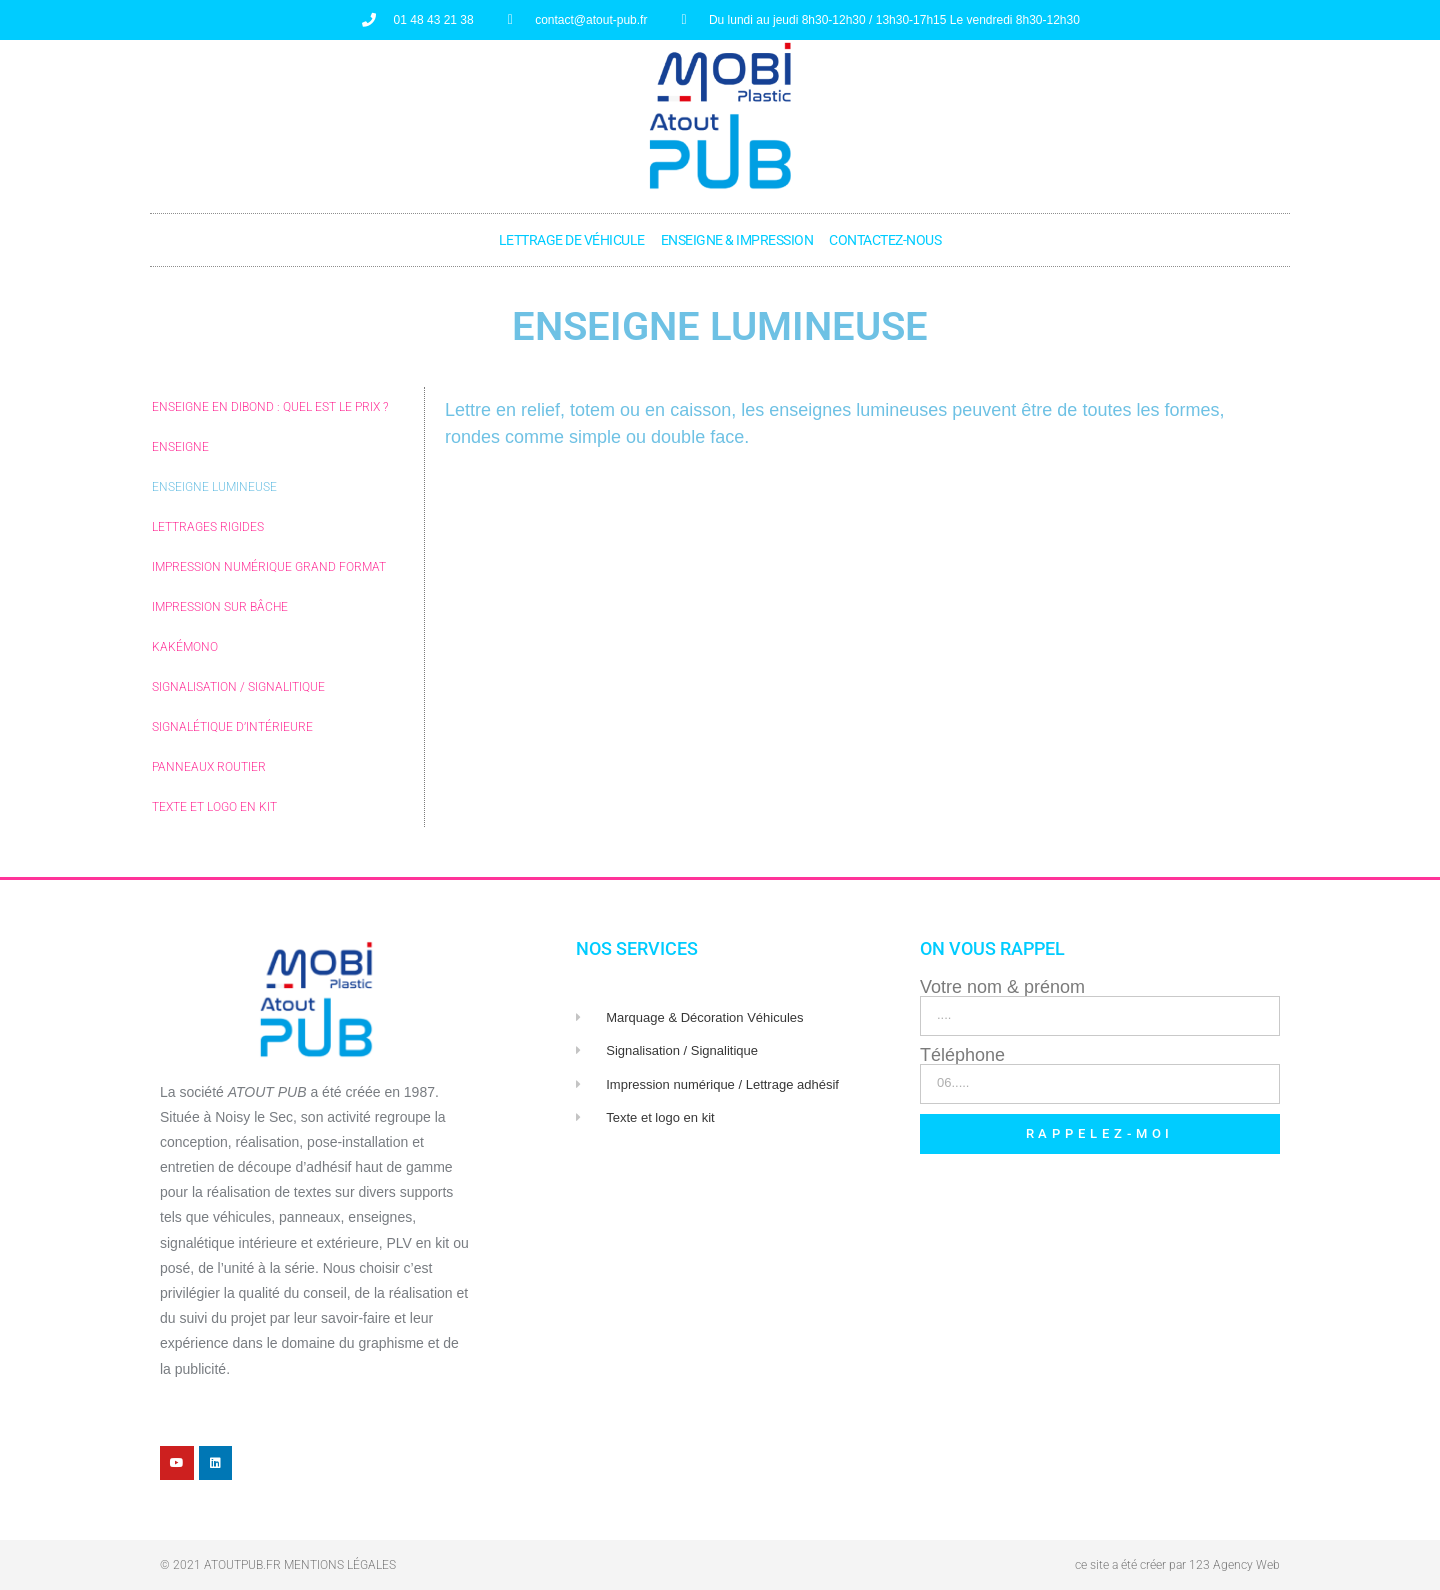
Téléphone (962, 1055)
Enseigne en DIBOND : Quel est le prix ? (270, 407)
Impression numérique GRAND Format (269, 567)
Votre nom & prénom (1002, 987)
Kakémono (185, 647)
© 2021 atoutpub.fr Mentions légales (278, 1565)
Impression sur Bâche (220, 607)
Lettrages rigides (208, 527)
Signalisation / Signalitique (238, 687)
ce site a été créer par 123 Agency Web (1177, 1565)
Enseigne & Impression (737, 240)
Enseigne (180, 447)
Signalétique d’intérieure (232, 727)
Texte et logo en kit (214, 807)
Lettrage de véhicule (572, 240)
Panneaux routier (209, 767)
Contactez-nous (885, 240)
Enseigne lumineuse (214, 487)
